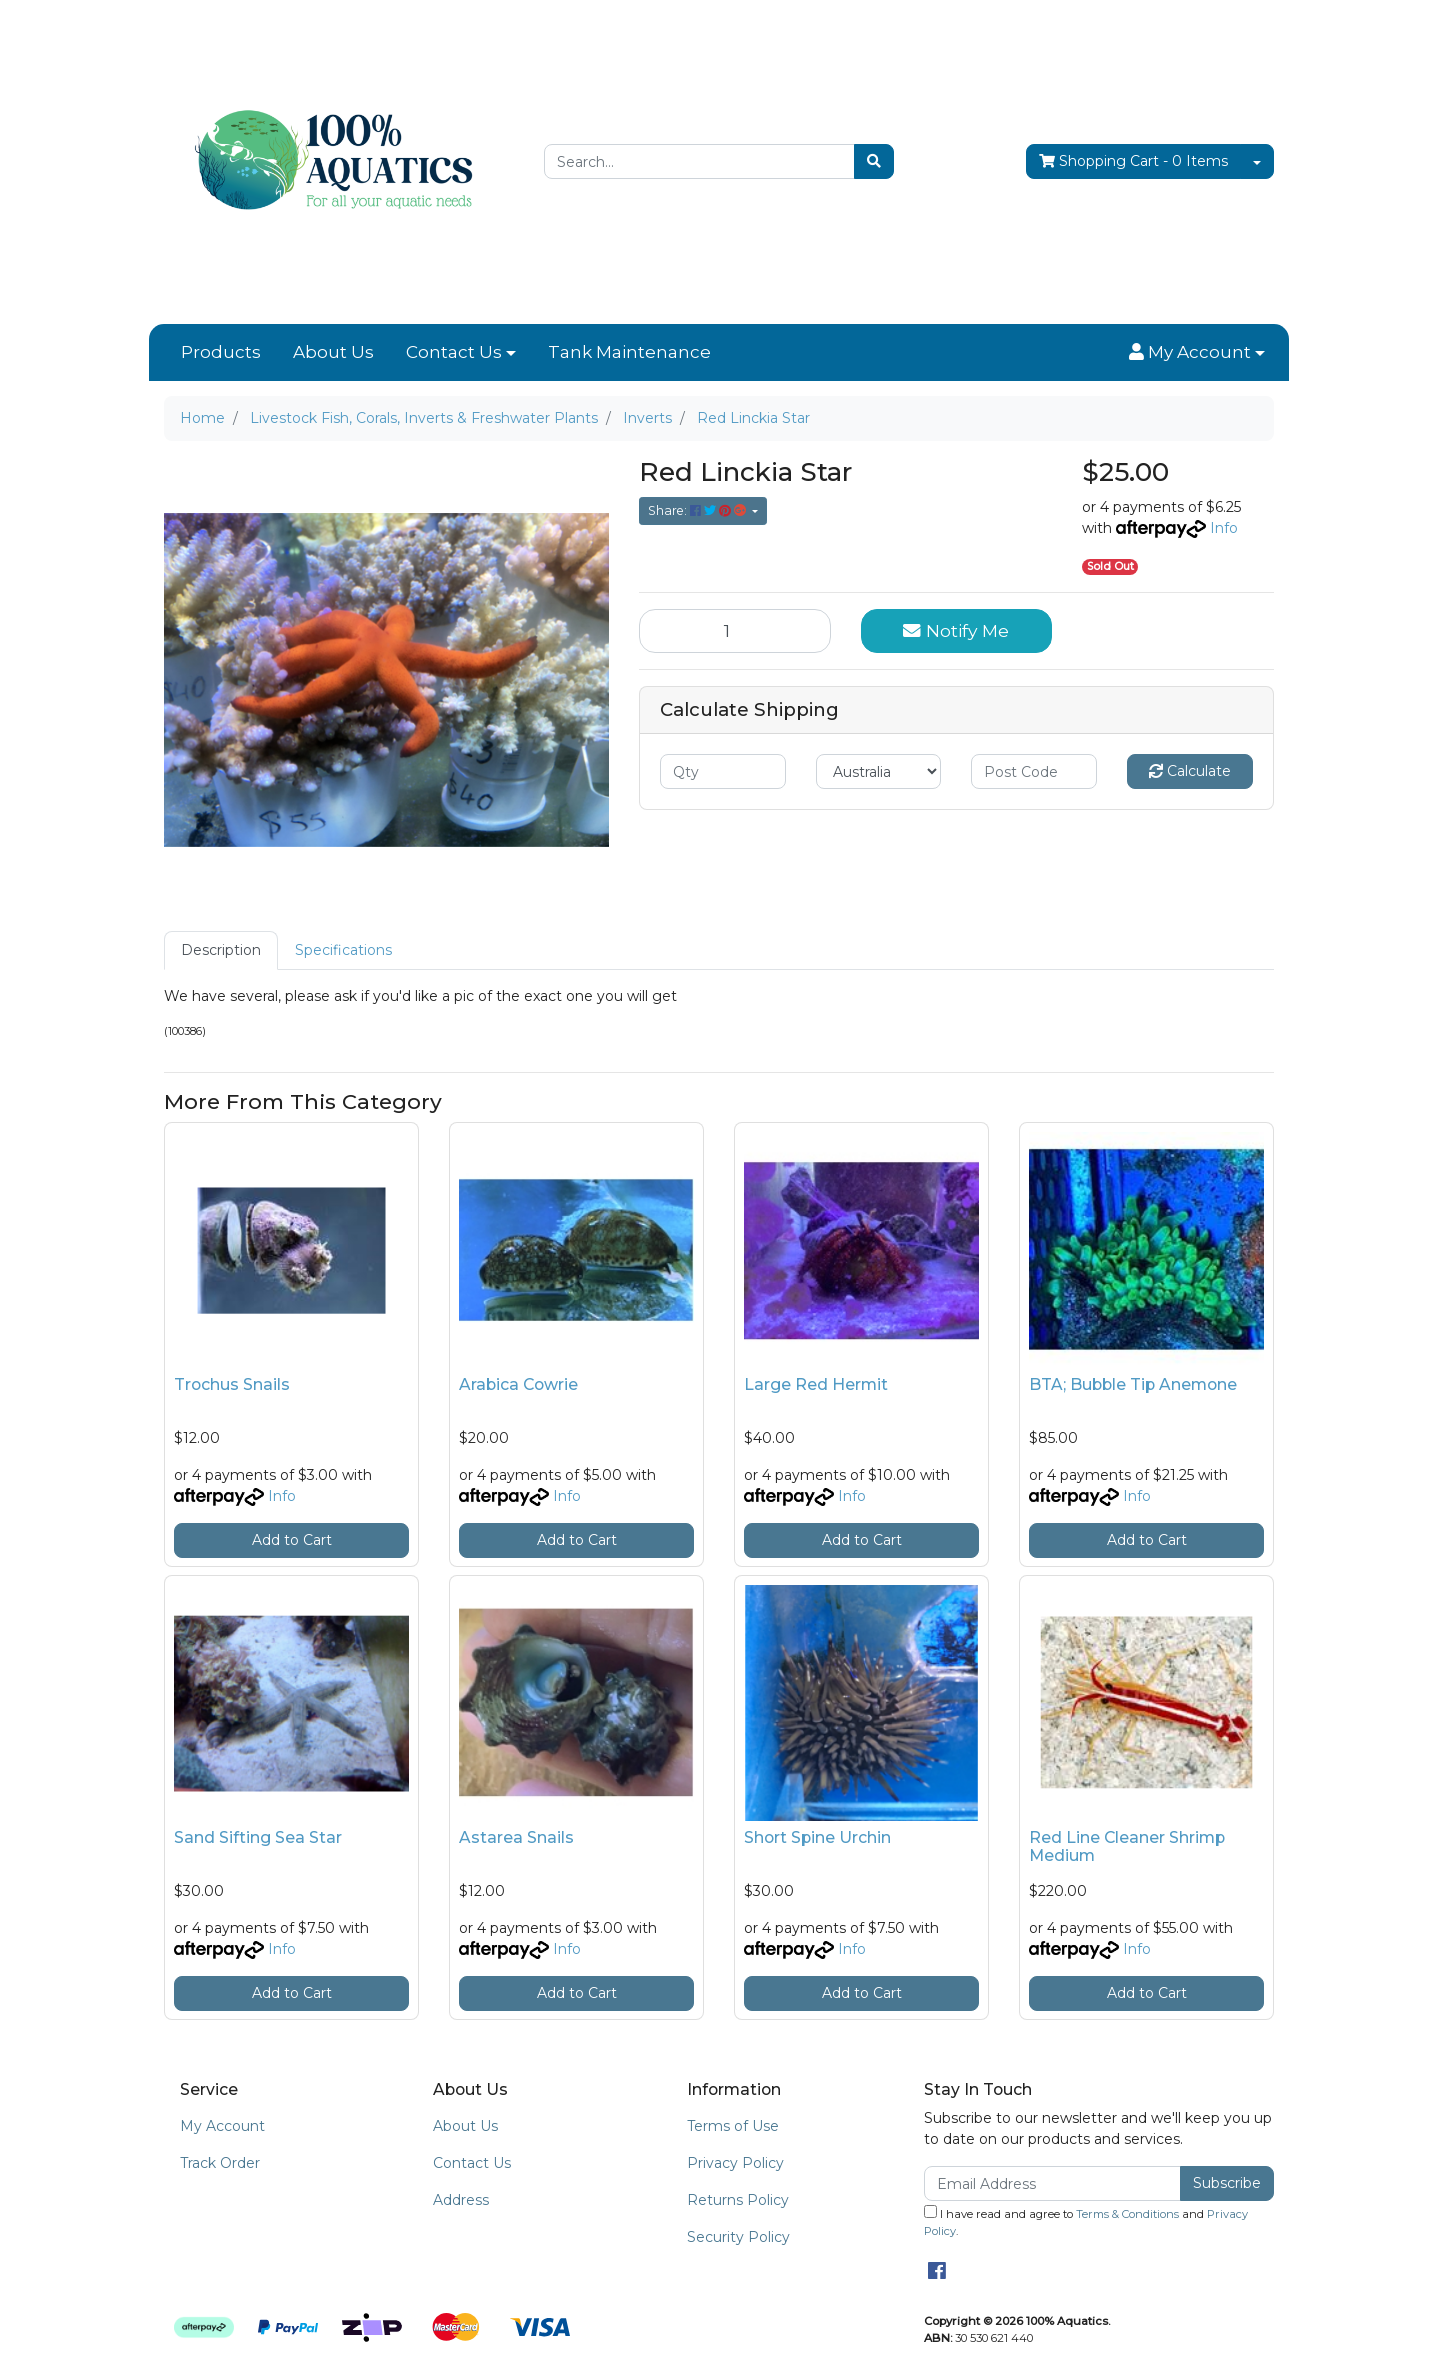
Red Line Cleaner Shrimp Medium (1127, 1847)
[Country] (879, 771)
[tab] (221, 950)
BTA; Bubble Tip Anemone (1133, 1384)
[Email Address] (1052, 2183)
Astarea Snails (516, 1837)
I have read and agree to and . (1086, 2221)
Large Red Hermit (816, 1384)
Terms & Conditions (1127, 2214)
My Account (222, 2126)
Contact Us (454, 352)
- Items (1133, 161)
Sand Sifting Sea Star (258, 1837)
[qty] (723, 771)
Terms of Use (733, 2126)
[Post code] (1034, 771)
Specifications (343, 950)
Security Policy (738, 2237)
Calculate (1190, 771)
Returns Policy (738, 2200)
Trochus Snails (232, 1384)
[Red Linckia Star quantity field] (735, 631)
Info (1224, 528)
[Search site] (874, 161)
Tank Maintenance (629, 352)
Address (461, 2200)
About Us (333, 352)
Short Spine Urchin (817, 1837)
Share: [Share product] (698, 510)
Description (221, 950)
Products (221, 352)
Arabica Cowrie (518, 1384)
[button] (1197, 353)
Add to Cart (292, 1540)
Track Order (220, 2163)
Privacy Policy (735, 2163)
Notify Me (956, 630)
